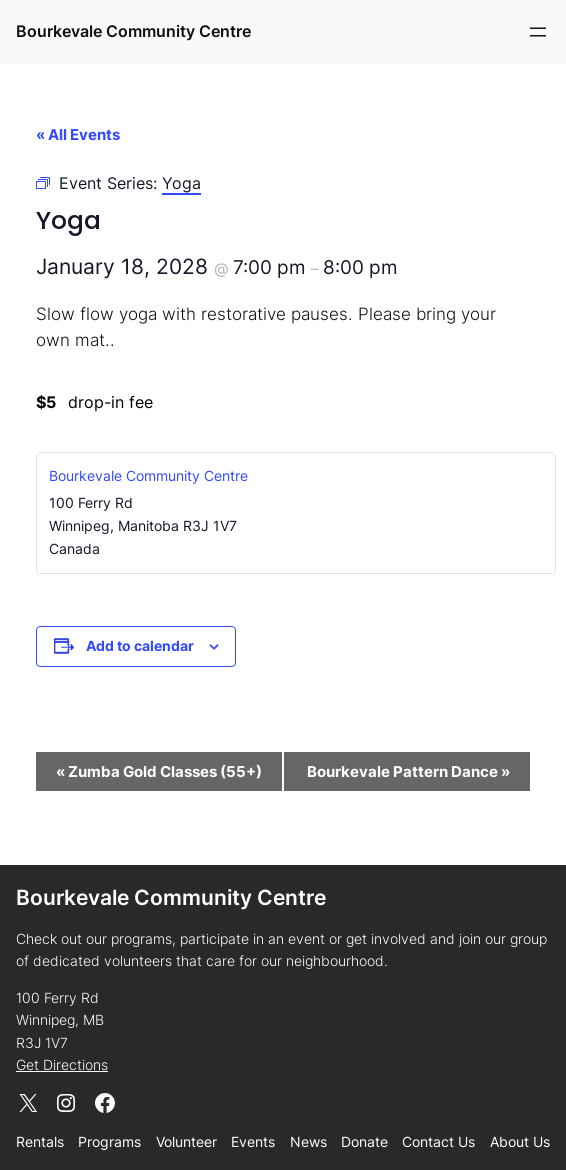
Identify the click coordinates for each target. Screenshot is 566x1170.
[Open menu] (538, 32)
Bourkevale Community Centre (133, 31)
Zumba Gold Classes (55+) (159, 771)
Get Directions (62, 1064)
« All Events (78, 134)
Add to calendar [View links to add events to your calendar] (140, 645)
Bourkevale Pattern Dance (408, 771)
